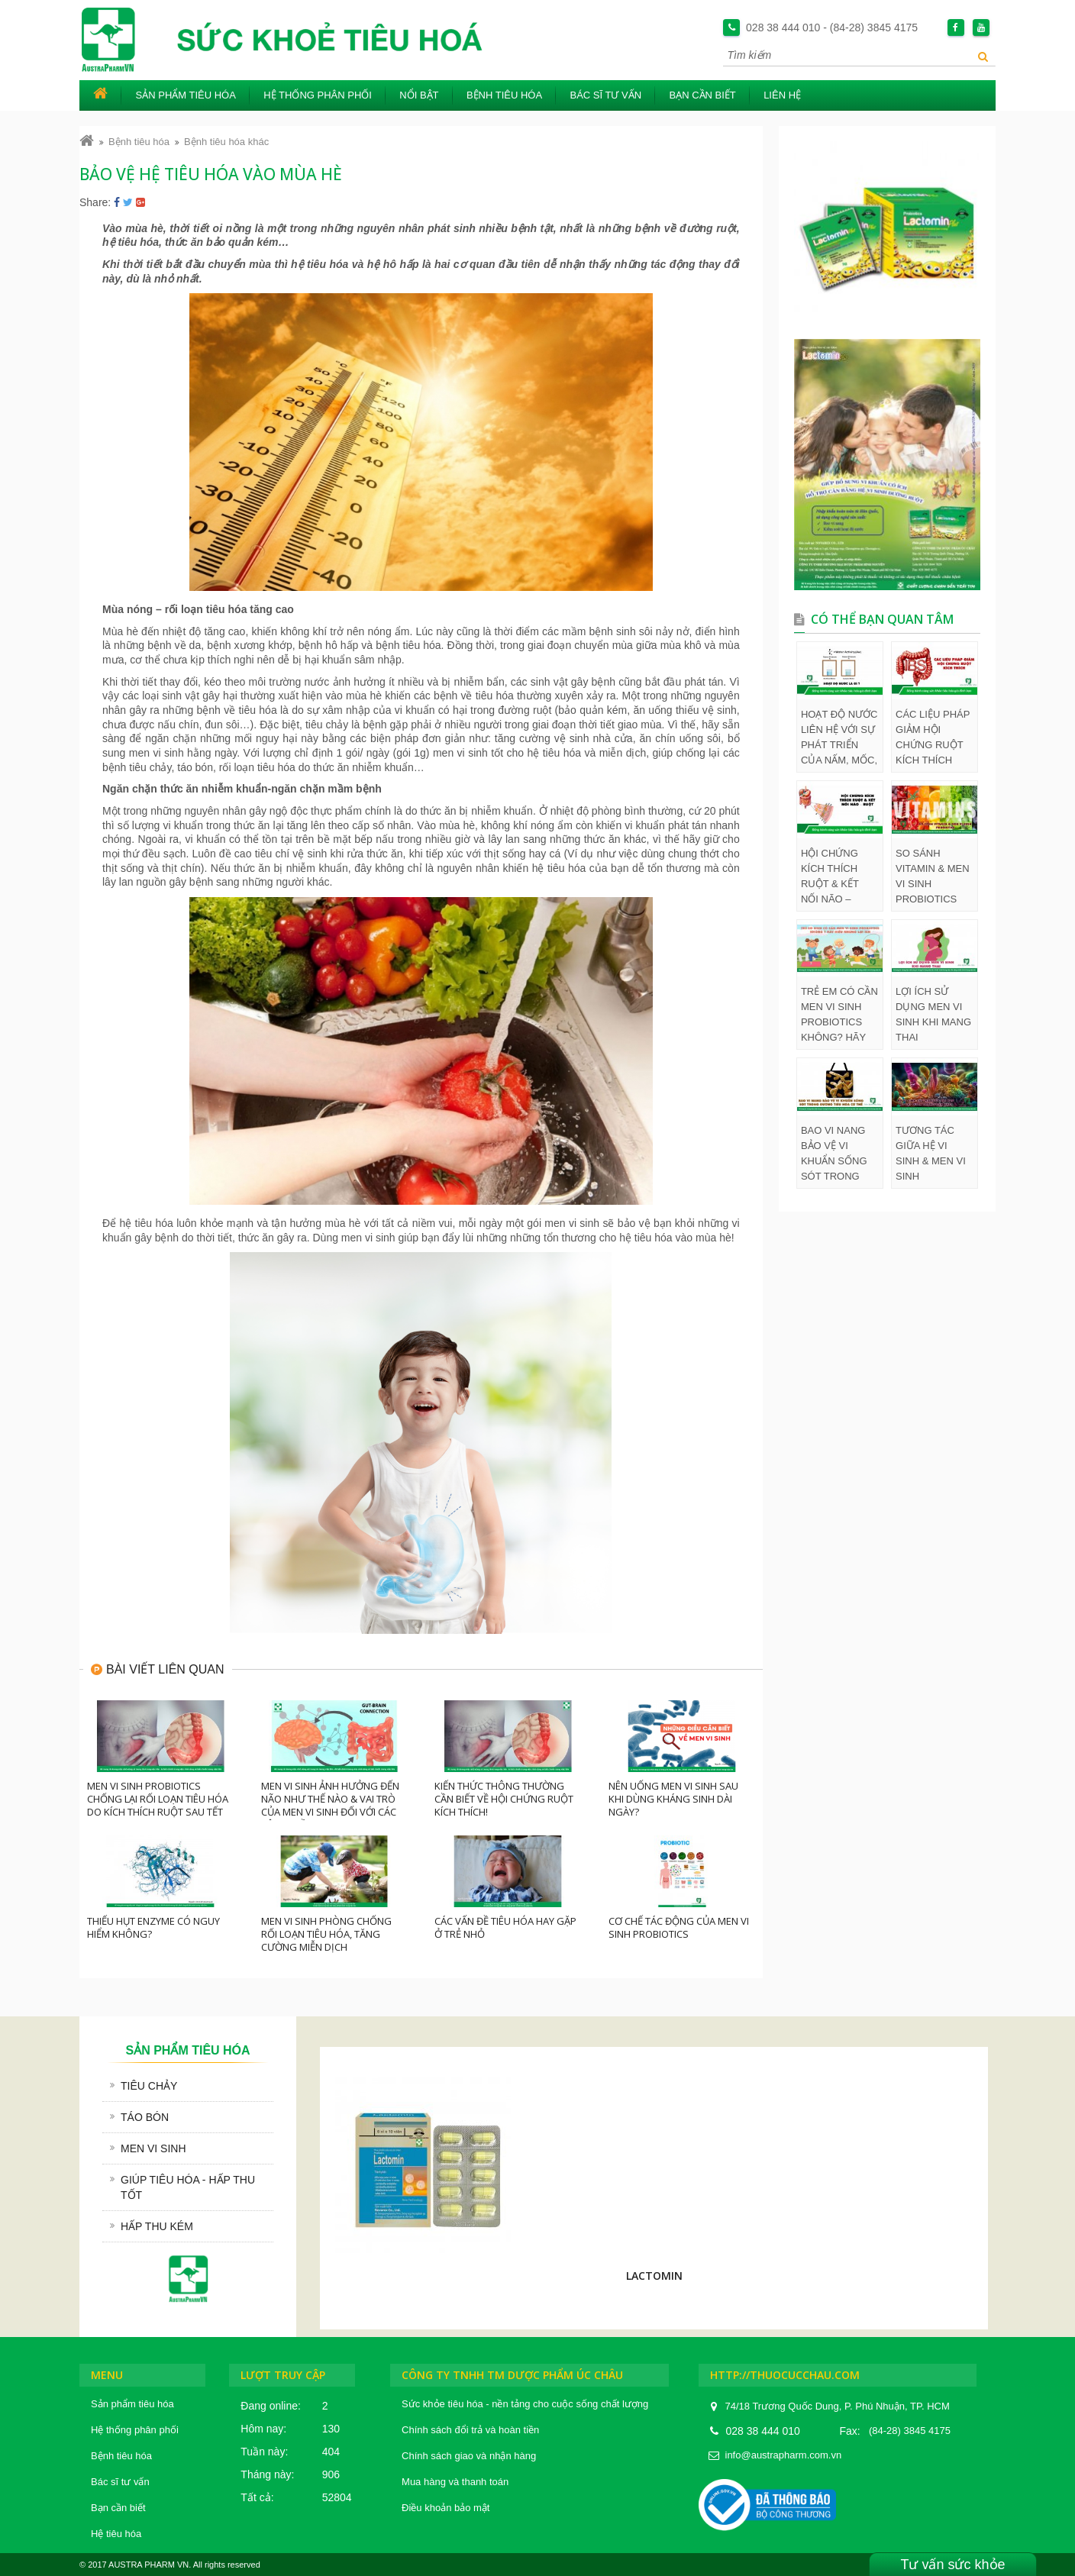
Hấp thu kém (157, 2226)
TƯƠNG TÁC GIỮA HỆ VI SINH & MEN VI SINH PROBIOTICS (931, 1154)
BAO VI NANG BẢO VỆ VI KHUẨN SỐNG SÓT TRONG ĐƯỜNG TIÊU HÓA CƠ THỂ (834, 1154)
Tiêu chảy (149, 2086)
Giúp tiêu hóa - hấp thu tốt (188, 2187)
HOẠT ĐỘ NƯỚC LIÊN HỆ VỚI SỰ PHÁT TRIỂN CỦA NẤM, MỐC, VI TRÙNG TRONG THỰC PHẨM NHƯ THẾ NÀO (839, 738)
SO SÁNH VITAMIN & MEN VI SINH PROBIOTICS (933, 876)
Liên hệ (782, 95)
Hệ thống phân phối (317, 95)
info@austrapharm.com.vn (783, 2455)
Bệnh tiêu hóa (504, 95)
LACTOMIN (654, 2275)
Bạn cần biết (702, 95)
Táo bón (145, 2117)
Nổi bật (418, 95)
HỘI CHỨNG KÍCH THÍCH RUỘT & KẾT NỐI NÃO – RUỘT (830, 877)
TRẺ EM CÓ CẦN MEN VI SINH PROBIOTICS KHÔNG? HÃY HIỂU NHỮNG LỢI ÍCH (839, 1015)
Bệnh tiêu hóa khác (226, 141)
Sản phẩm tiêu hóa (186, 95)
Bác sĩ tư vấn (605, 95)
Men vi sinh (153, 2148)
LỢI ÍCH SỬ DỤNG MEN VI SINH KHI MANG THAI (933, 1014)
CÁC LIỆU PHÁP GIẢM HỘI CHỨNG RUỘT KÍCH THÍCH (933, 737)
